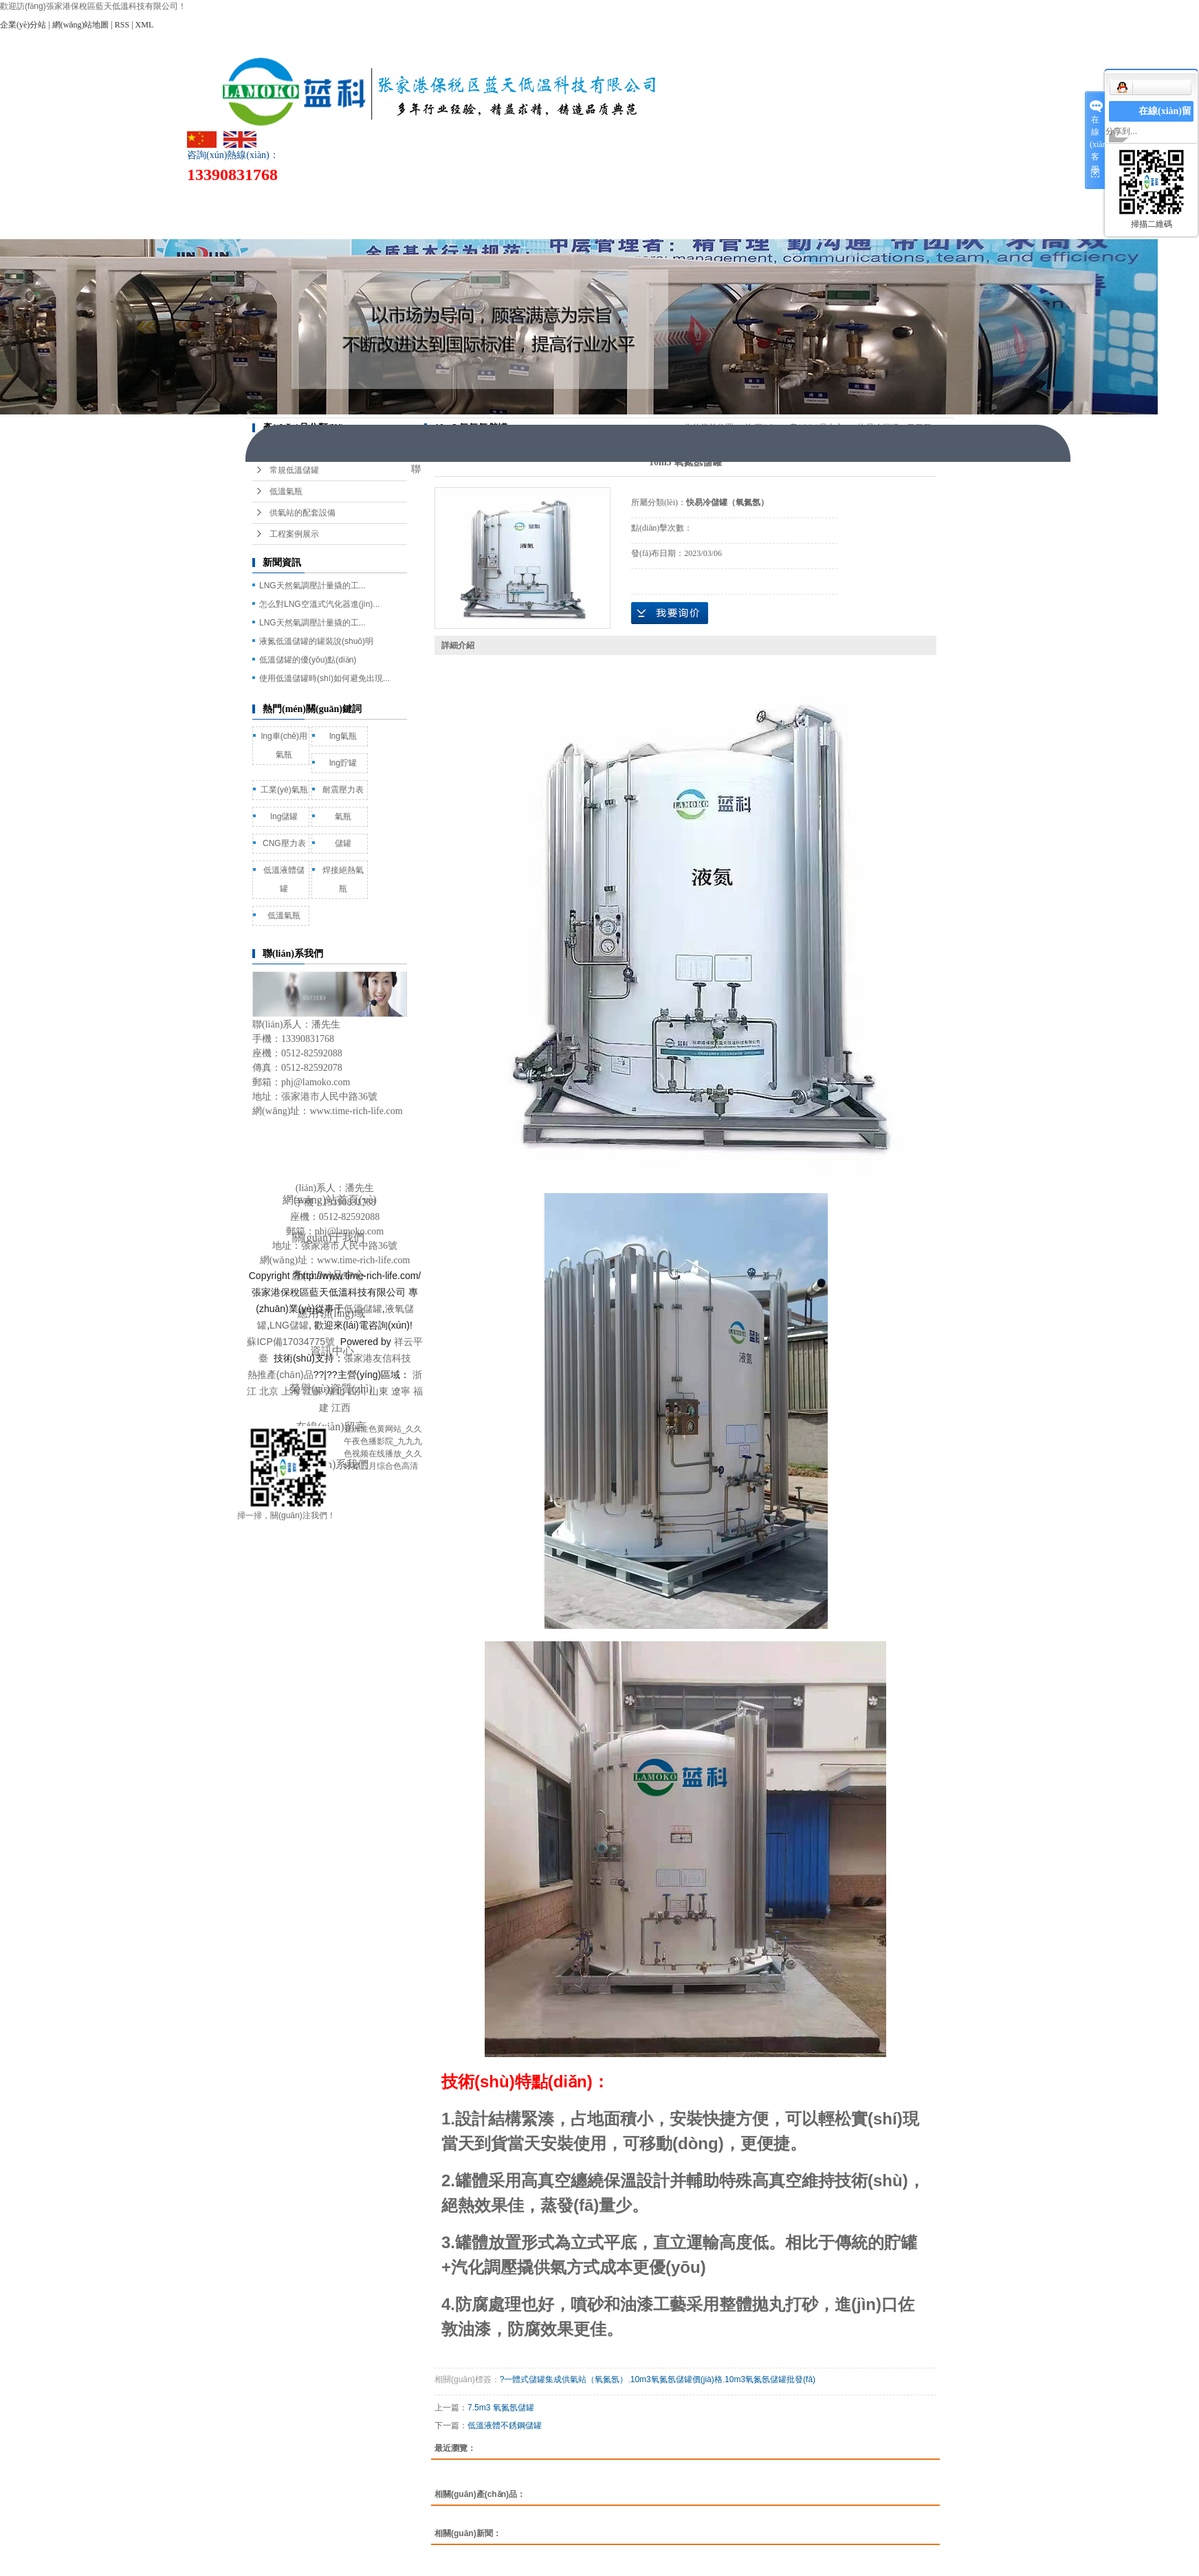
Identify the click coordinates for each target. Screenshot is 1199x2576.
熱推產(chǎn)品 (281, 1374)
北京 (268, 1391)
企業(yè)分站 (23, 25)
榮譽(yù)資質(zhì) (785, 200)
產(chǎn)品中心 (497, 200)
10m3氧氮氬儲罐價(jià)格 (676, 2379)
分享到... (1121, 131)
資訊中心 (689, 200)
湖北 (334, 1391)
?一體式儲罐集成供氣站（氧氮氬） (564, 2379)
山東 (378, 1391)
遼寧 (400, 1391)
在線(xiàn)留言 (881, 200)
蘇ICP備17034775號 (291, 1341)
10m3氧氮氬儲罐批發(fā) (770, 2379)
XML (144, 25)
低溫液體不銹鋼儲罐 (505, 2425)
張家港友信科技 (377, 1358)
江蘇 (312, 1391)
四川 (356, 1391)
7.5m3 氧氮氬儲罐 (501, 2407)
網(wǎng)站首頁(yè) (304, 200)
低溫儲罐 (363, 1308)
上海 (290, 1391)
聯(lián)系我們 (304, 226)
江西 (341, 1407)
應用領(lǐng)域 (592, 200)
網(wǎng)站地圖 (80, 25)
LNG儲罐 (289, 1325)
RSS (122, 25)
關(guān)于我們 (400, 200)
